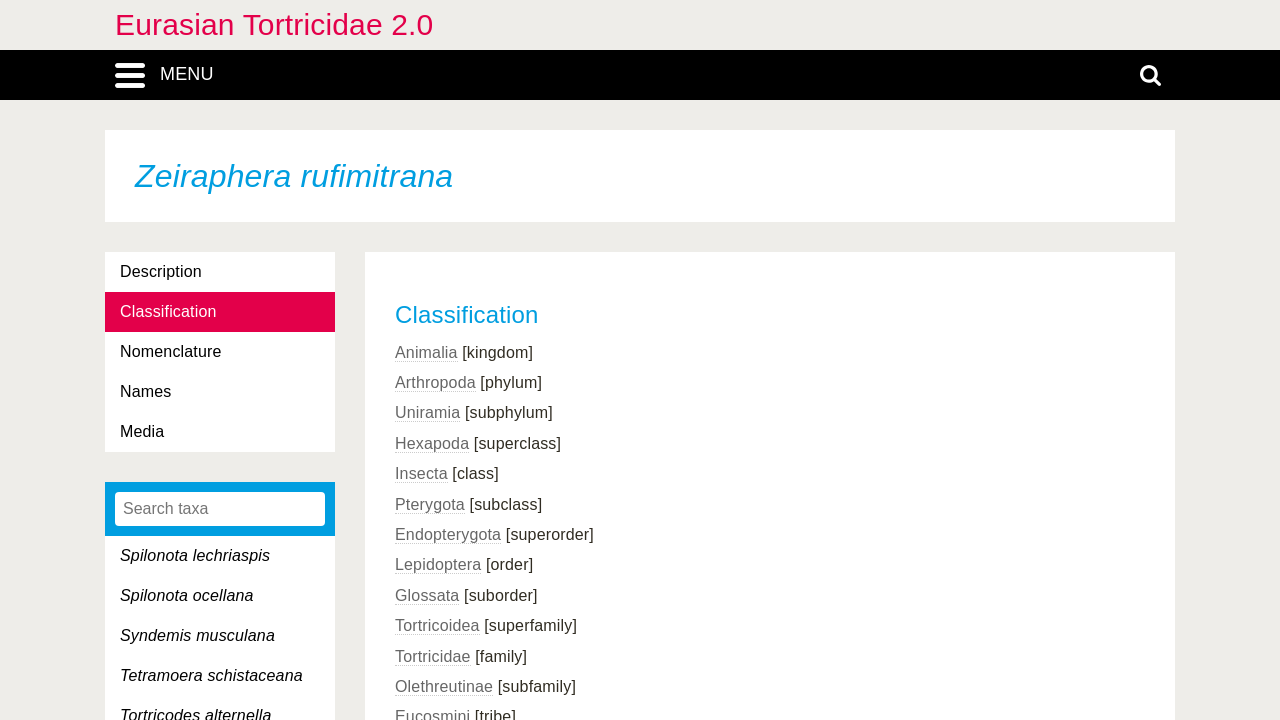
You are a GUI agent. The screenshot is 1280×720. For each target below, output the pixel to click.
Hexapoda (432, 443)
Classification (168, 311)
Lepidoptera (438, 564)
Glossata (427, 595)
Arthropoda (435, 382)
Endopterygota (448, 534)
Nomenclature (171, 351)
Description (161, 271)
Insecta (421, 473)
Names (145, 391)
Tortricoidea (437, 625)
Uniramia (427, 412)
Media (142, 431)
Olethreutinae (444, 686)
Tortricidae (433, 656)
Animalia (426, 352)
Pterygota (430, 504)
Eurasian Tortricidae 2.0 (274, 24)
